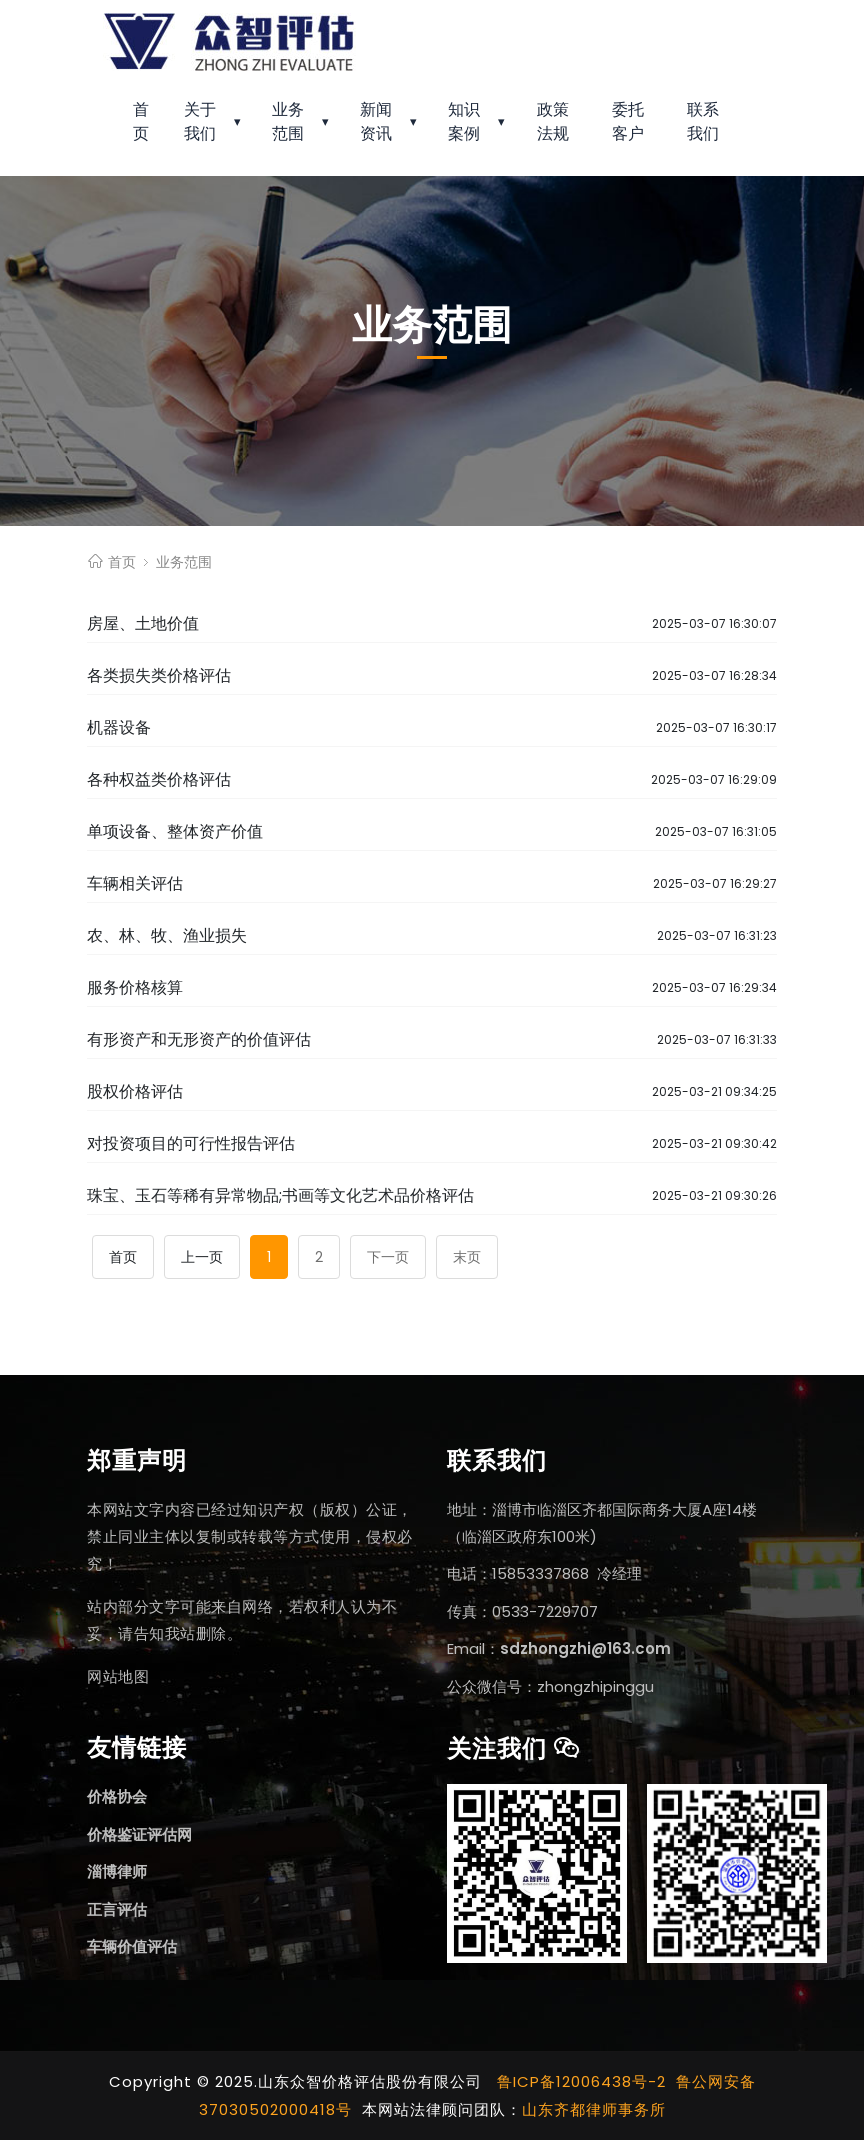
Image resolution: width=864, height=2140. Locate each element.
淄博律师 (117, 1871)
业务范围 (288, 121)
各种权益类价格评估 (159, 779)
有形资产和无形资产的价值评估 (199, 1039)
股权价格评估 (135, 1091)
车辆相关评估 (135, 883)
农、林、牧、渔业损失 (167, 935)
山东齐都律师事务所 (594, 2109)
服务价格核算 (135, 987)
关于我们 (200, 121)
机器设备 (119, 727)
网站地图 (118, 1676)
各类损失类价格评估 (159, 675)
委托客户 (628, 121)
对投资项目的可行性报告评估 (191, 1143)
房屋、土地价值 (143, 623)
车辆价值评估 (132, 1946)
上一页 (202, 1257)
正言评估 (117, 1909)
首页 (141, 121)
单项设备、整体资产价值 (175, 831)
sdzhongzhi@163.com (585, 1648)
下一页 (388, 1257)
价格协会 (117, 1796)
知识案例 (464, 121)
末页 (467, 1257)
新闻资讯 (376, 121)
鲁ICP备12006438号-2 (581, 2081)
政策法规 (553, 121)
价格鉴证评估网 (139, 1834)
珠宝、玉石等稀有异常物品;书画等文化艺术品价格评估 (280, 1195)
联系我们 (703, 121)
